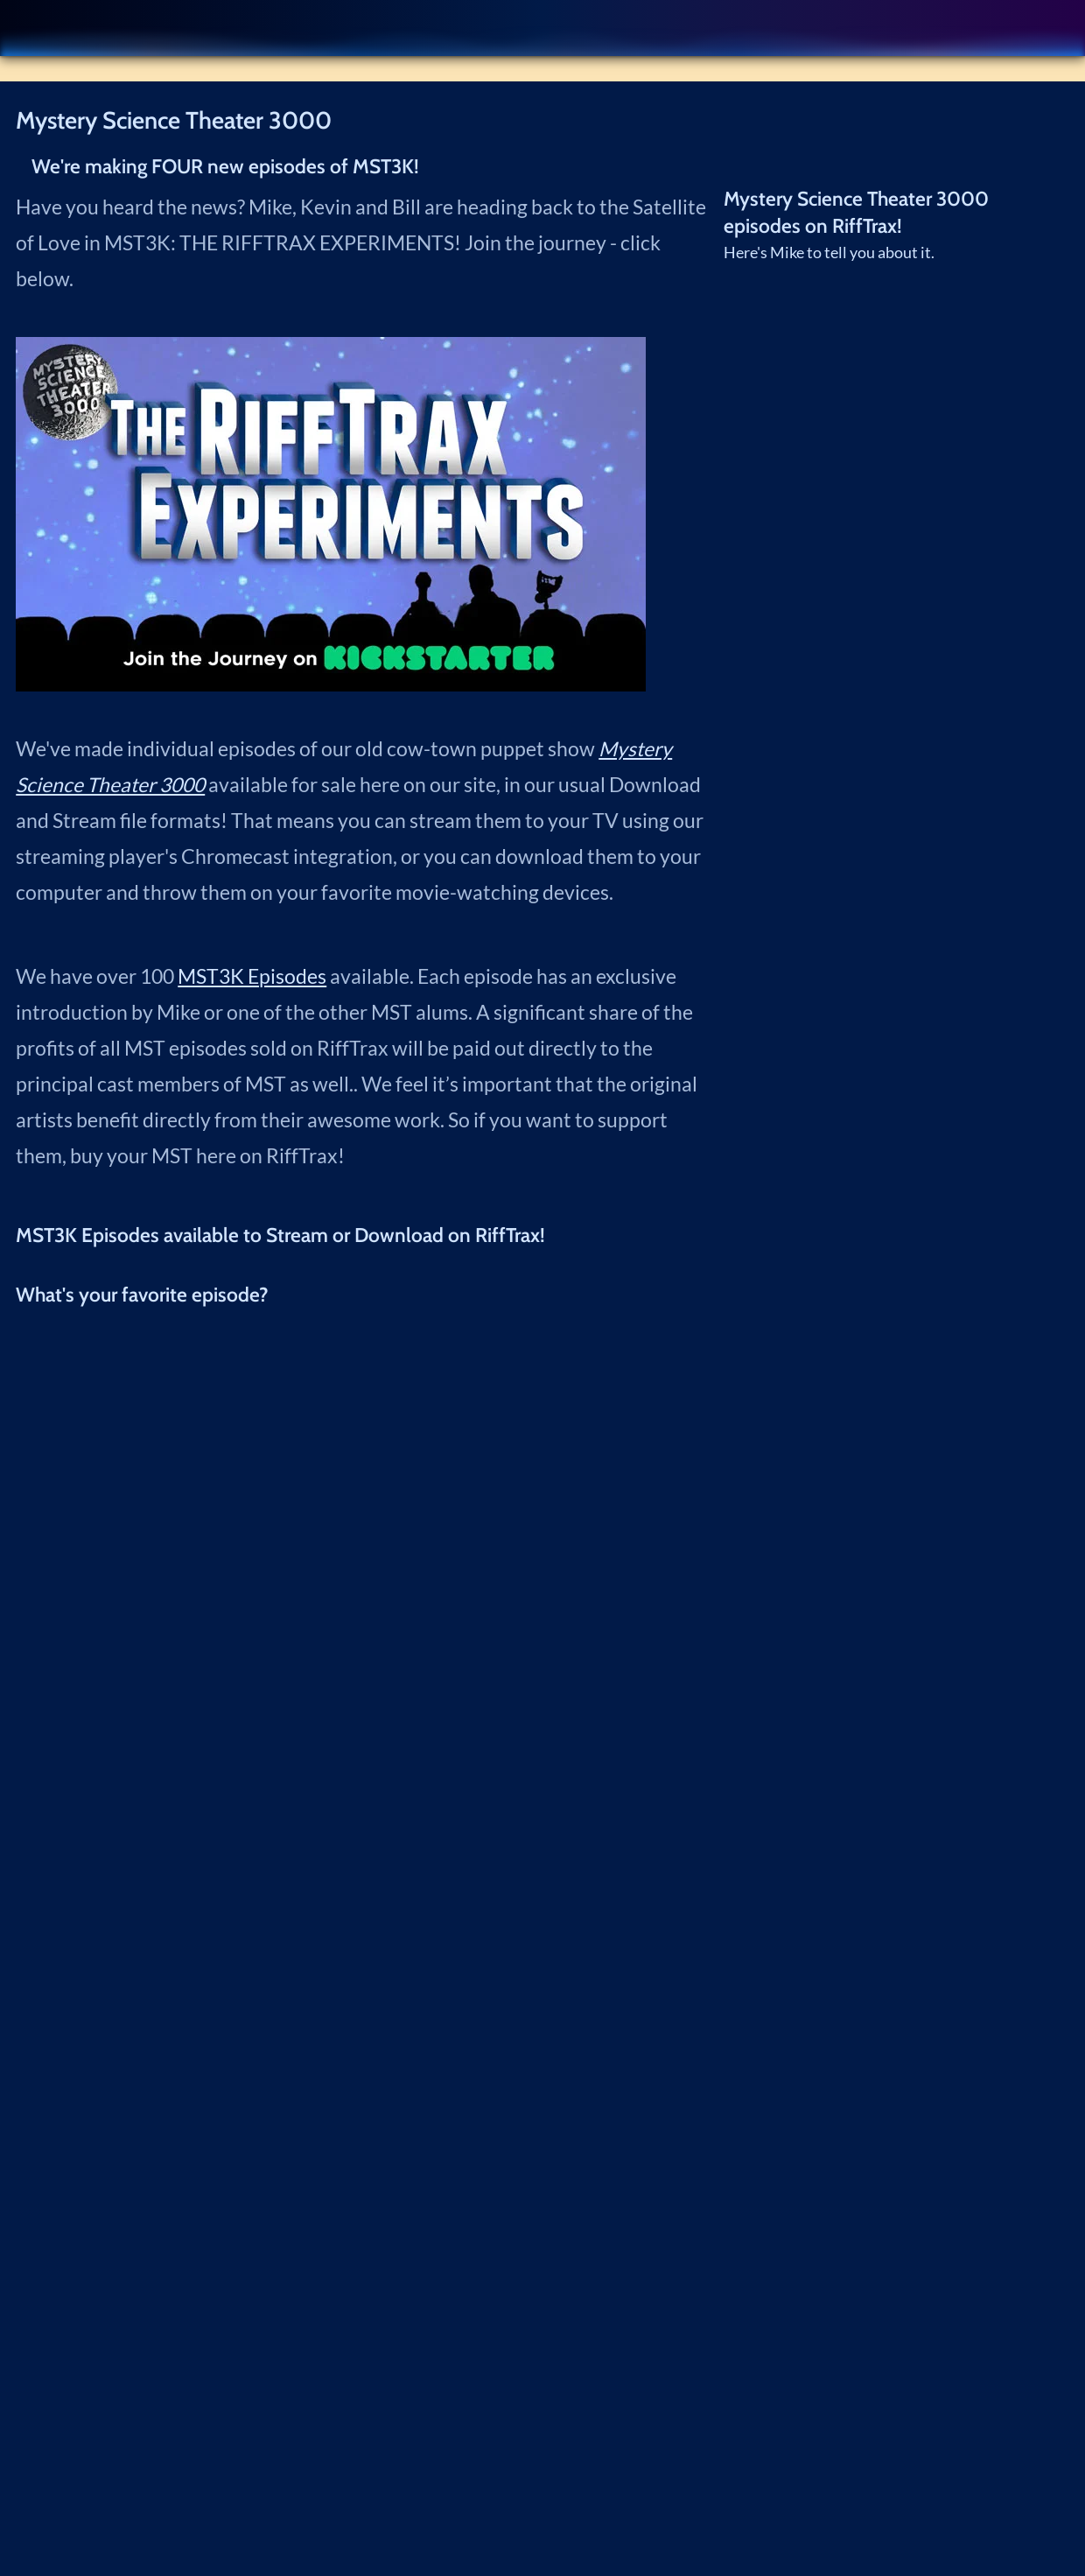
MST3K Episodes (252, 976)
